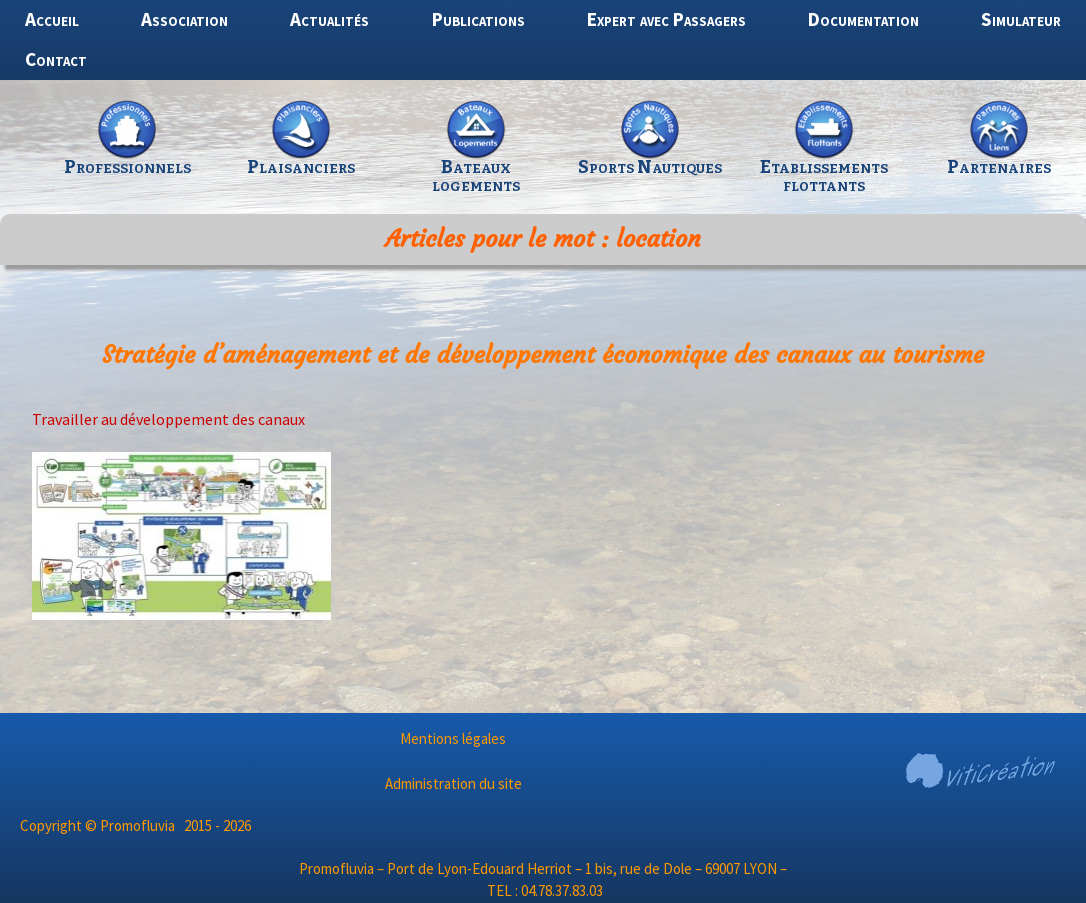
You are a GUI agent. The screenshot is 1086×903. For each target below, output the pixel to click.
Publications (478, 19)
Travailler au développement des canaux (168, 419)
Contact (56, 59)
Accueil (52, 19)
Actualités (329, 19)
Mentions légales (453, 738)
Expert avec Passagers (666, 19)
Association (184, 19)
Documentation (863, 19)
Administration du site (453, 783)
